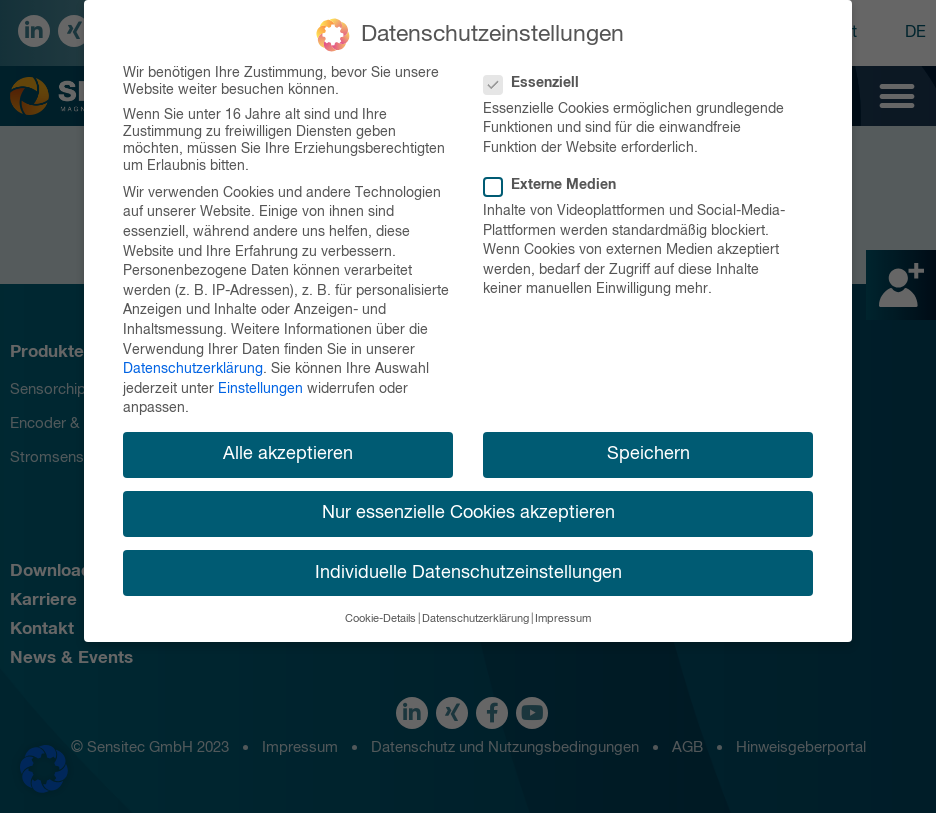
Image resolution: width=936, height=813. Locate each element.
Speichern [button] (648, 452)
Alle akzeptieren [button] (288, 452)
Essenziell (537, 80)
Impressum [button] (563, 616)
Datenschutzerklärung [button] (475, 616)
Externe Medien (556, 183)
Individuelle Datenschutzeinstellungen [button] (468, 570)
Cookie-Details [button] (380, 616)
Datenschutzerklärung (193, 367)
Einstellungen (260, 386)
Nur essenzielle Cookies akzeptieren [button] (468, 511)
